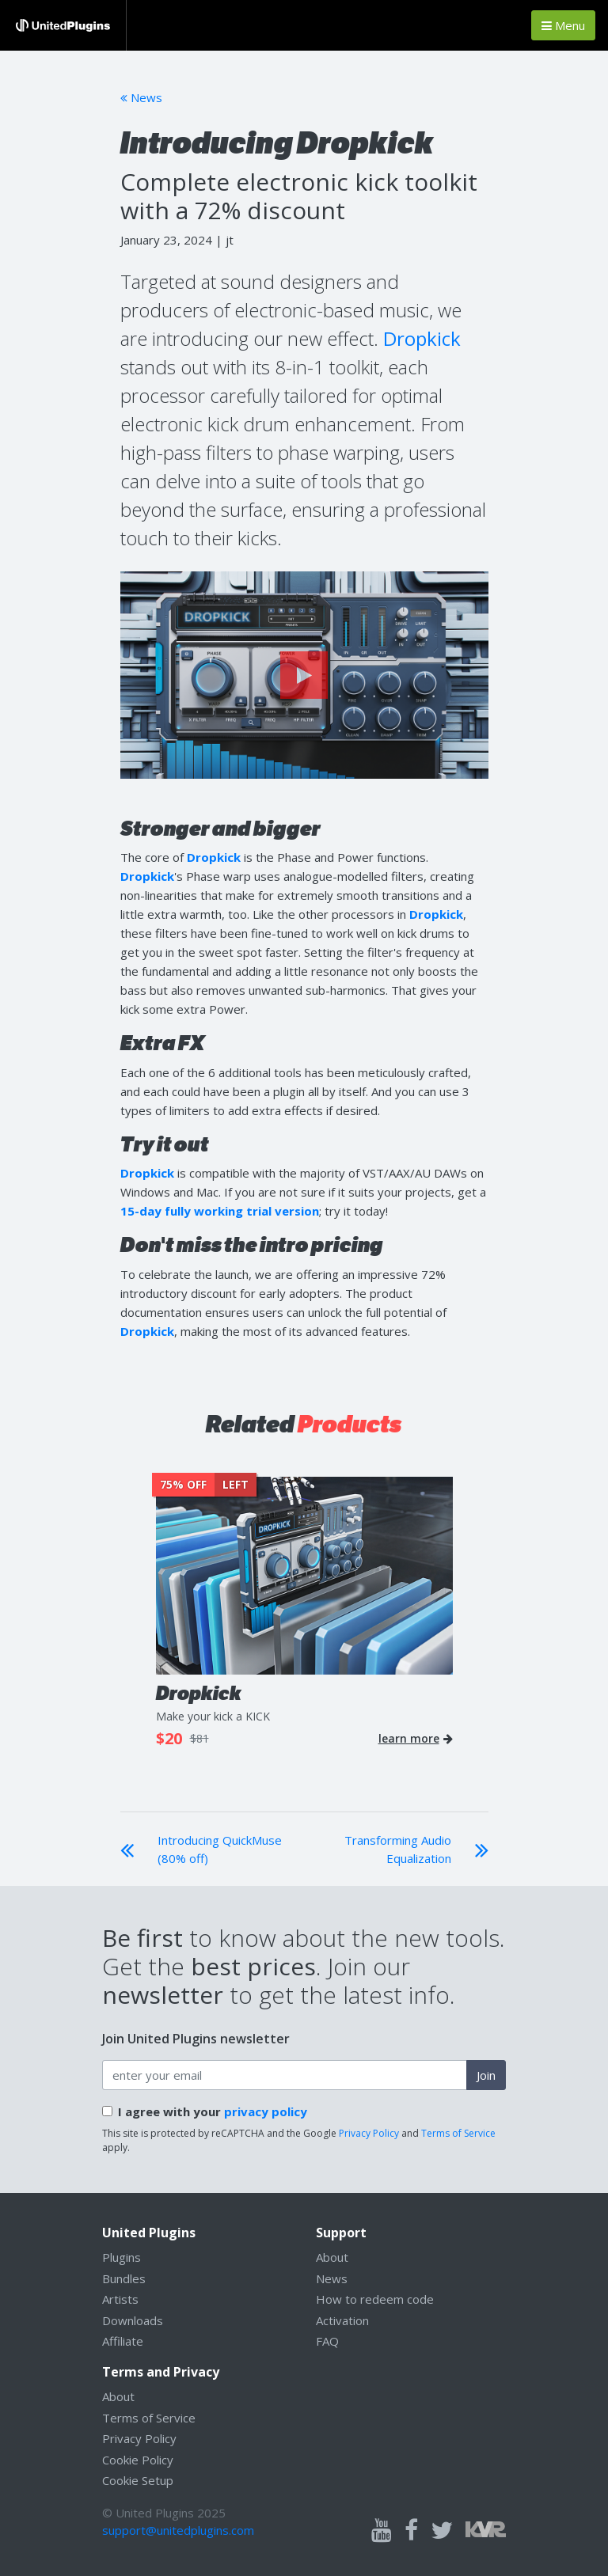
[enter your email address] (284, 2075)
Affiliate (122, 2341)
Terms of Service (458, 2133)
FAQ (327, 2341)
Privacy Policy (369, 2133)
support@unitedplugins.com (178, 2530)
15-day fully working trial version (219, 1211)
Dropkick (422, 338)
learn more (415, 1738)
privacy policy (265, 2111)
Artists (120, 2299)
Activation (342, 2320)
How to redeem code (375, 2299)
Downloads (132, 2320)
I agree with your (212, 2111)
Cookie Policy (137, 2460)
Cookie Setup (137, 2480)
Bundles (124, 2278)
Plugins (121, 2257)
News (141, 97)
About (332, 2257)
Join (486, 2075)
